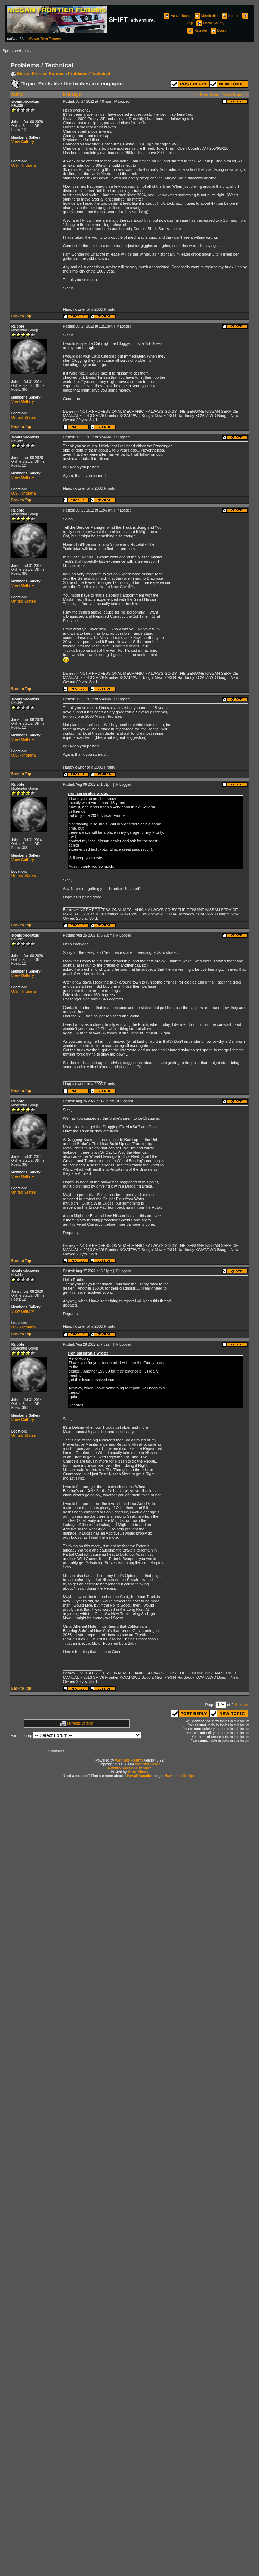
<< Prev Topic (206, 94)
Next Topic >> (235, 94)
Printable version (80, 1723)
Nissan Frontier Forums (40, 73)
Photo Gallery (209, 23)
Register (196, 30)
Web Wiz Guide (147, 1764)
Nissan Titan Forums (44, 39)
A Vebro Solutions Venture (129, 1768)
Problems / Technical (89, 73)
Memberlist (205, 16)
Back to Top (21, 316)
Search (230, 16)
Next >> (242, 1705)
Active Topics (177, 16)
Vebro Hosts (138, 1772)
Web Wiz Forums (129, 1760)
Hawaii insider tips (179, 1776)
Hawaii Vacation (140, 1776)
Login (218, 30)
